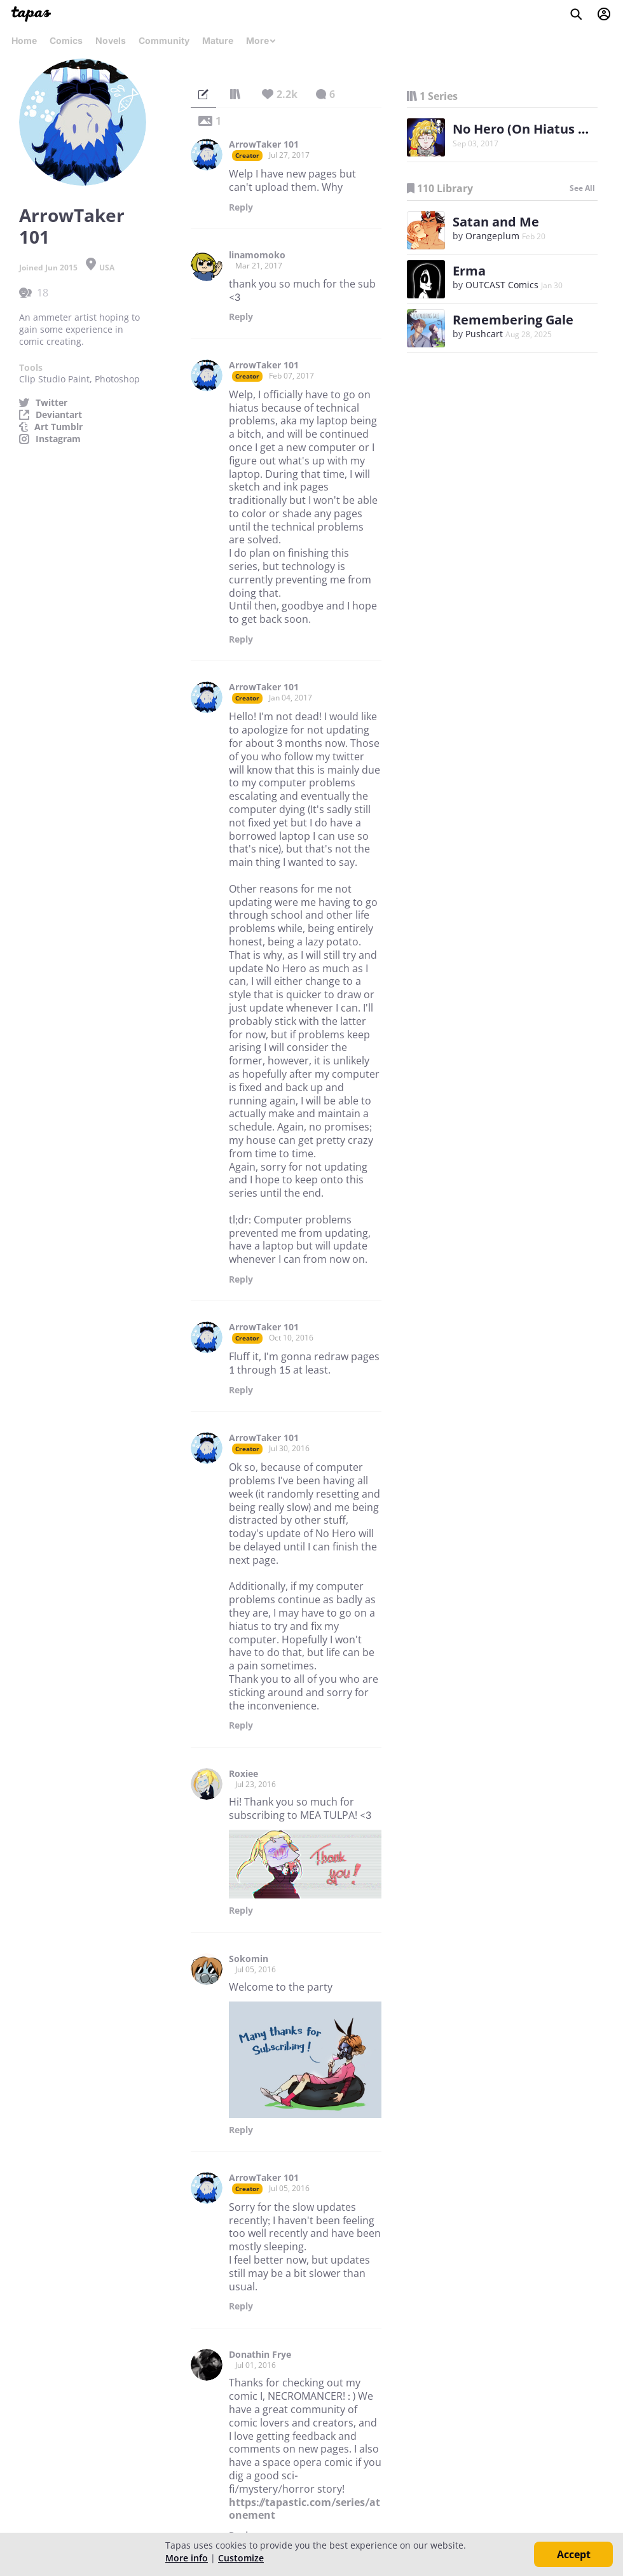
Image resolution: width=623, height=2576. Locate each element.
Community (164, 40)
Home (24, 40)
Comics (66, 40)
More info (186, 2558)
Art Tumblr (58, 427)
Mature (217, 40)
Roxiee (243, 1773)
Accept (574, 2554)
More (261, 40)
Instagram (58, 439)
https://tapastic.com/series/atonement (304, 2509)
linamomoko (257, 255)
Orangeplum (492, 236)
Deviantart (59, 415)
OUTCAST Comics (501, 285)
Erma (469, 270)
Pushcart (484, 334)
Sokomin (248, 1959)
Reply (241, 207)
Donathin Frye (260, 2354)
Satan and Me (496, 221)
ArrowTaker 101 (264, 144)
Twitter (51, 403)
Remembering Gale (513, 319)
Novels (110, 40)
